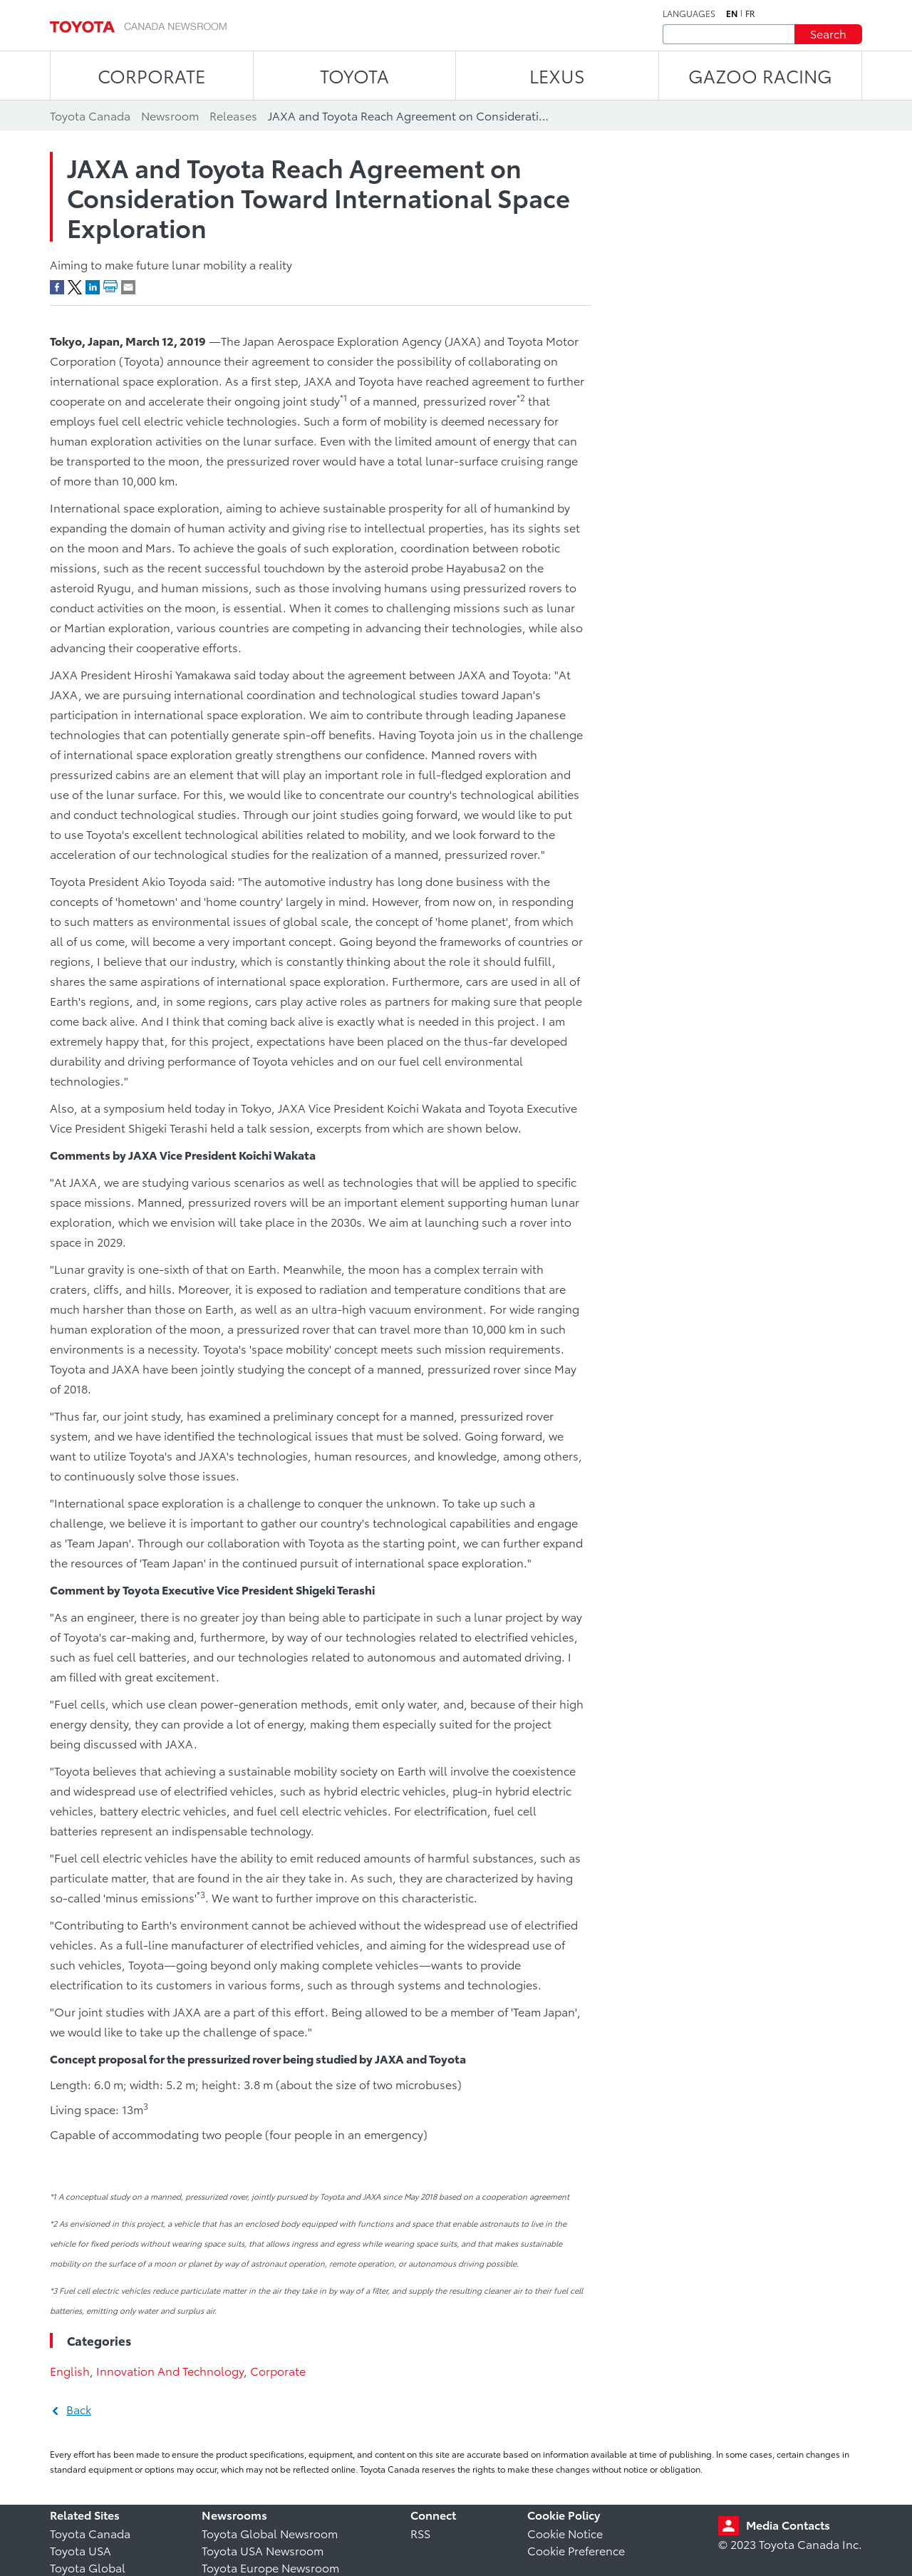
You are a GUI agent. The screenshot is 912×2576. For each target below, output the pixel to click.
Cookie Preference (576, 2550)
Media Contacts (788, 2524)
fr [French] (750, 13)
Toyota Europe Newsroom (270, 2567)
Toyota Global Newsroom (270, 2533)
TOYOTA (354, 75)
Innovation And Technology (170, 2370)
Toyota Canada (90, 2533)
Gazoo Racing (760, 75)
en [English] (731, 13)
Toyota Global (87, 2567)
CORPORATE (151, 75)
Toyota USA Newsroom (262, 2550)
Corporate (278, 2370)
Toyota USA (80, 2550)
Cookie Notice (565, 2533)
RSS (420, 2533)
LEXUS (557, 75)
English (70, 2370)
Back (78, 2409)
